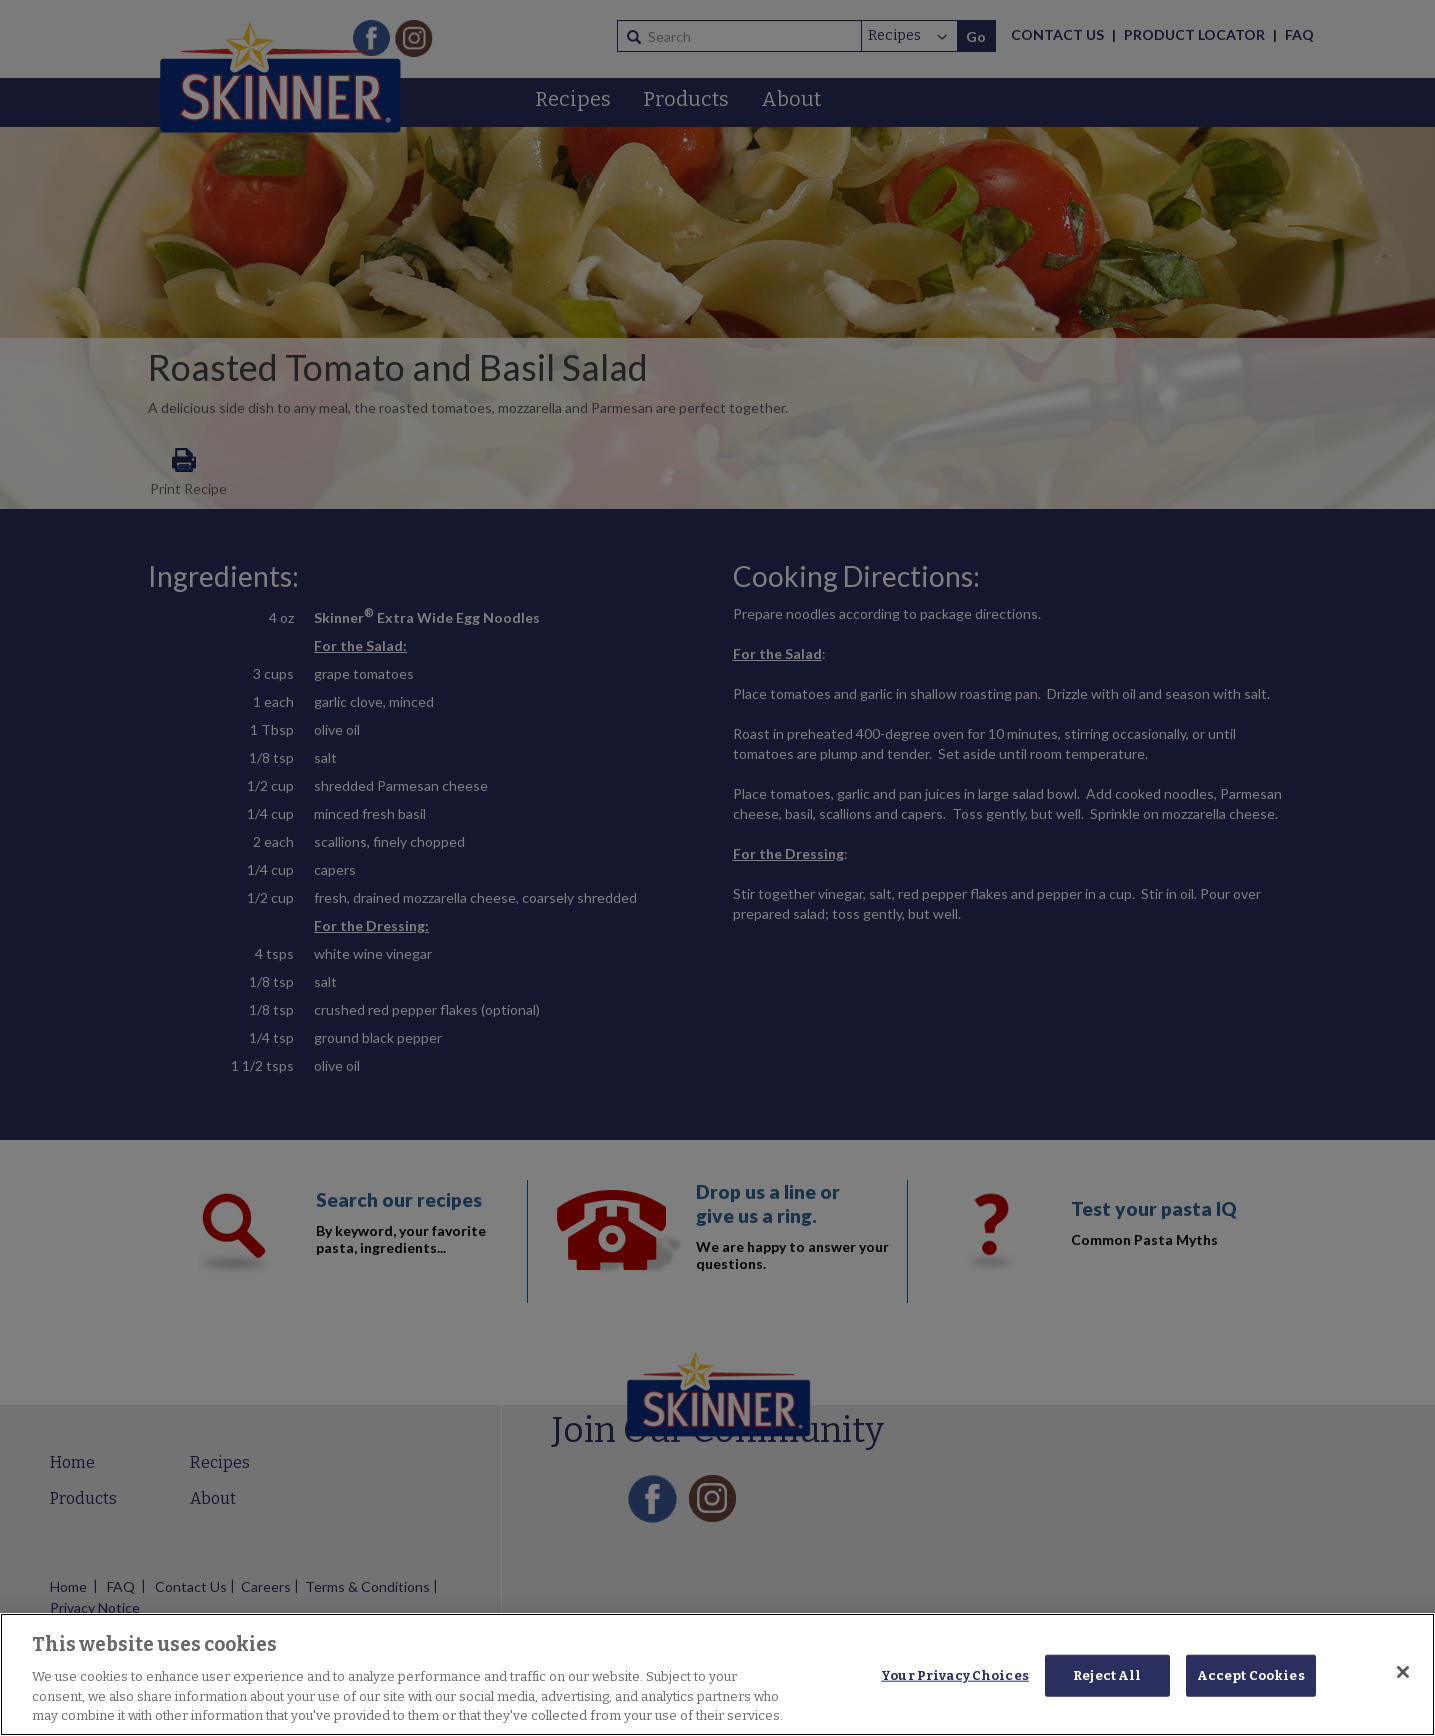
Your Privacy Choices (955, 1675)
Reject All (1107, 1675)
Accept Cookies (1251, 1675)
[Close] (1403, 1672)
